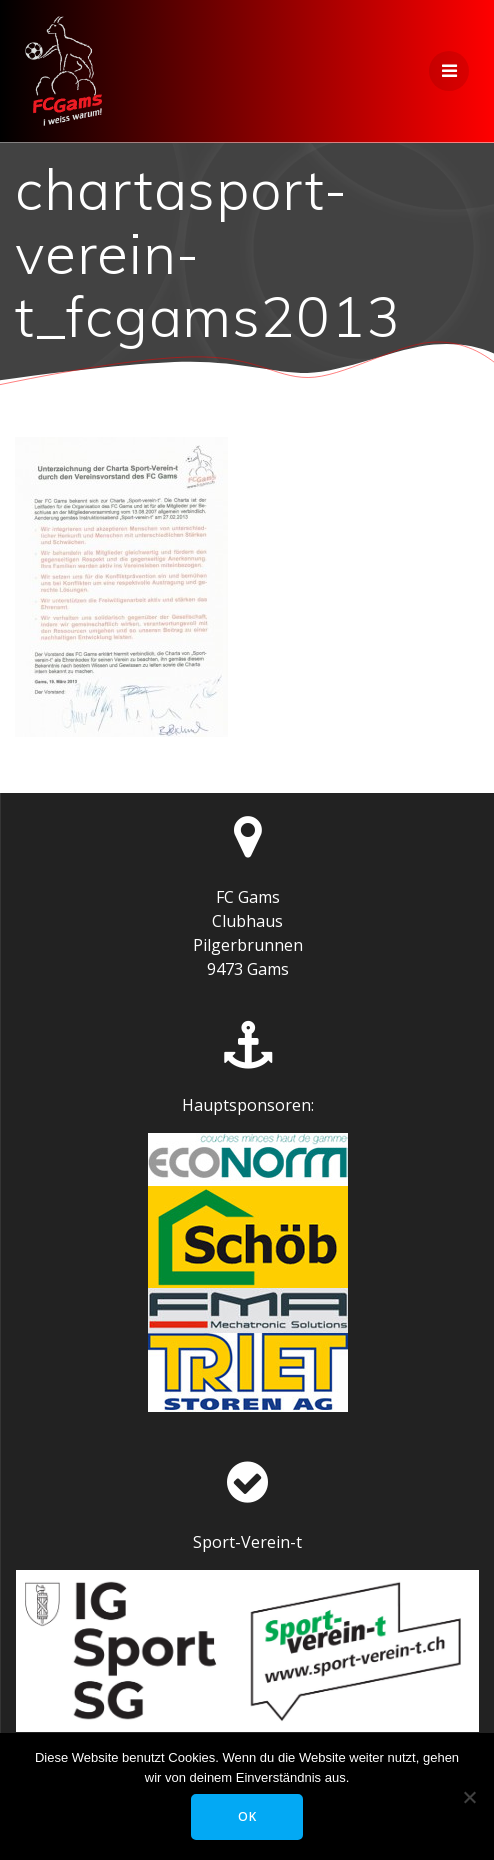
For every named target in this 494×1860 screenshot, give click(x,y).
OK (247, 1816)
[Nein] (469, 1797)
